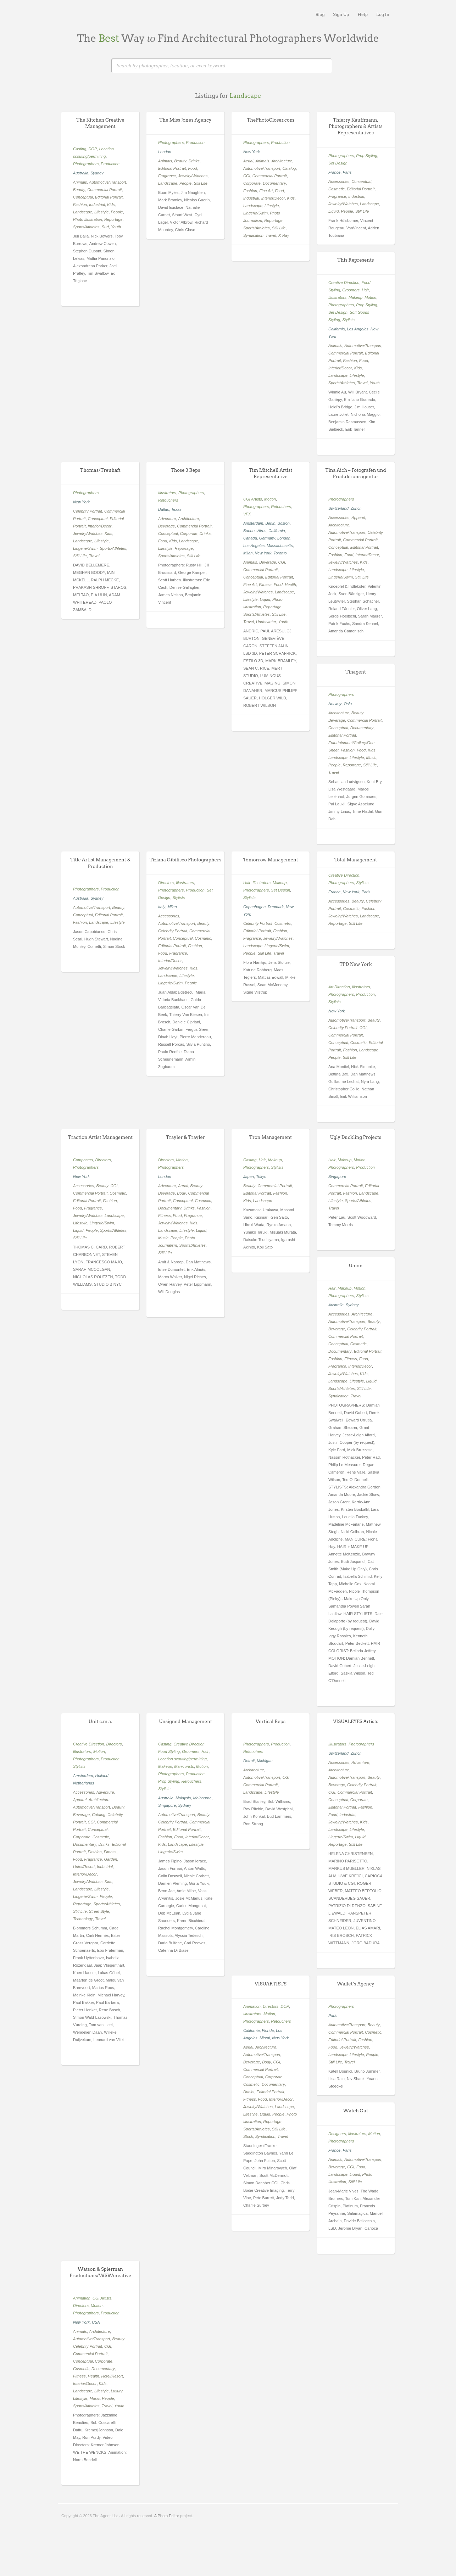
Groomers (351, 290)
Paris (347, 172)
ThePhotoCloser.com (270, 120)
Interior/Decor (273, 198)
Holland (101, 1775)
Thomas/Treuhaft (100, 470)
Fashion (80, 204)
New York (251, 152)
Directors (166, 883)
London (164, 152)
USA (96, 2322)
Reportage (113, 219)
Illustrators (337, 297)
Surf (105, 227)
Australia (80, 173)
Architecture (282, 161)
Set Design (337, 163)
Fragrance (167, 176)
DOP (92, 149)
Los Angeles (357, 329)
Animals (80, 182)
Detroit (249, 1761)
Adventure (167, 518)
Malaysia (183, 1798)
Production (110, 164)
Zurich (356, 508)
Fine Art (266, 191)
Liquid (333, 211)
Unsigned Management (185, 1721)
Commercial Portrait (104, 190)
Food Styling (169, 1751)
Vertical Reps (270, 1721)
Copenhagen (254, 907)
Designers (337, 2133)
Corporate (252, 183)
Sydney (97, 173)
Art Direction (339, 987)
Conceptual (83, 197)
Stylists (348, 320)
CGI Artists (252, 499)
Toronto (280, 553)
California (336, 329)
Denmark (276, 907)
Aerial (248, 161)
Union (355, 1265)
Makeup (355, 297)
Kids (111, 204)
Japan (248, 1176)
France (334, 172)
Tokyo (261, 1176)
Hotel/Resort (84, 1867)
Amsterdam (253, 523)
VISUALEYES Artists (355, 1721)
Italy (161, 907)
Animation (252, 2006)
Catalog (289, 168)
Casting (79, 149)
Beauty (79, 190)
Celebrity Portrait (87, 511)
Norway (334, 704)
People (117, 212)
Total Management (355, 859)
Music (371, 757)
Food (192, 168)
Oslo (348, 704)
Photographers (86, 164)
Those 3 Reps (185, 470)
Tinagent (355, 672)
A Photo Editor (166, 2516)
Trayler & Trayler (185, 1137)
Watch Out (355, 2110)
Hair (365, 290)
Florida (268, 2030)
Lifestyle (101, 212)
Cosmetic (336, 189)
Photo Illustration (87, 219)
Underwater (266, 622)
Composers (83, 1160)
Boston (284, 523)
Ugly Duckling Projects (355, 1137)
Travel (271, 235)
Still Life (200, 183)
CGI (246, 176)
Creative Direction (343, 282)
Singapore (337, 1176)
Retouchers (168, 500)
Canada (250, 538)
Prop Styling (366, 155)
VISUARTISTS (270, 1984)
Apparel (358, 517)
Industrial (97, 204)
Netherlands (83, 1783)
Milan (247, 553)
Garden (110, 1859)
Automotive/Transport (107, 182)
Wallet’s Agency (355, 1984)
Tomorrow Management (270, 859)
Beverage (166, 526)
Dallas (163, 509)
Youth (116, 227)
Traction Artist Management (100, 1137)
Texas (176, 509)
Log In (382, 14)
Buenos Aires (254, 531)
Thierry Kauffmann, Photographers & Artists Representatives (356, 126)
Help (362, 14)
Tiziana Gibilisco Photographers (186, 859)
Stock (248, 2136)
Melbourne (202, 1798)
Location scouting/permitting (182, 1759)
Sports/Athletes (86, 227)
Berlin (270, 523)
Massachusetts (280, 545)
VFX (247, 514)
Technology (83, 1919)
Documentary (274, 183)
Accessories (338, 181)
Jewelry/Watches (192, 176)
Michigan (265, 1761)
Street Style (99, 1911)
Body (181, 1193)
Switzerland (338, 508)
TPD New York (355, 964)
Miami (265, 2038)
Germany (267, 538)
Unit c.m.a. (100, 1721)
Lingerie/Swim (255, 213)
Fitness (265, 584)
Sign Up (341, 14)
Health (290, 584)
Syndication (253, 235)
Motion (370, 297)
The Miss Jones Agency (186, 120)
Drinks (194, 161)
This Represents (356, 260)
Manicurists (184, 1766)
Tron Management (270, 1137)
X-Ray (283, 235)
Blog (319, 14)
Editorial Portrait (109, 197)
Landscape (82, 212)
